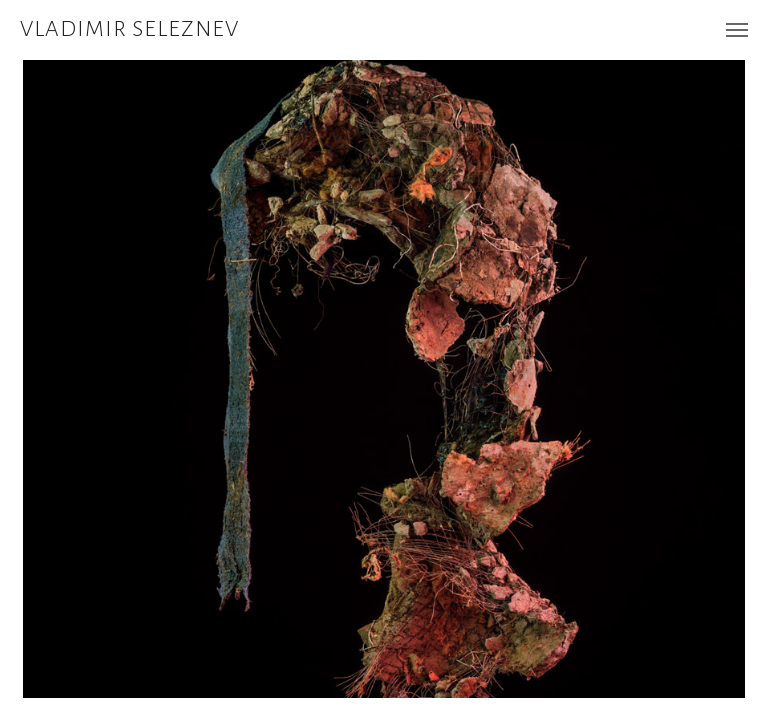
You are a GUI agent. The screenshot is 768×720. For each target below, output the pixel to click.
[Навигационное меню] (737, 30)
